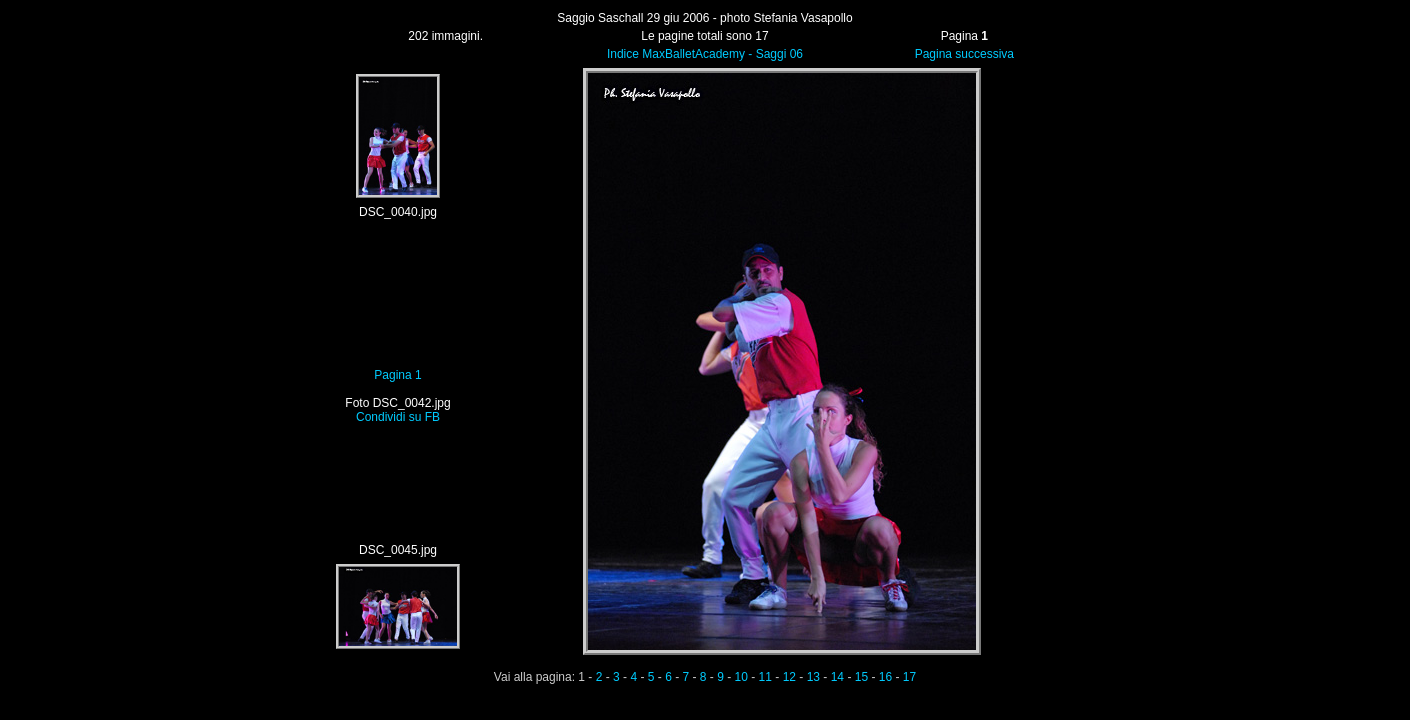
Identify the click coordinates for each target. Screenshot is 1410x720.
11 (765, 677)
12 (789, 677)
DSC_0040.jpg (398, 212)
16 (885, 677)
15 (861, 677)
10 (741, 677)
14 (837, 677)
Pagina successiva (964, 54)
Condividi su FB (398, 417)
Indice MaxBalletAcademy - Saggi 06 (705, 54)
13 (813, 677)
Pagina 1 (397, 375)
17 (909, 677)
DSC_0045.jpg (398, 550)
